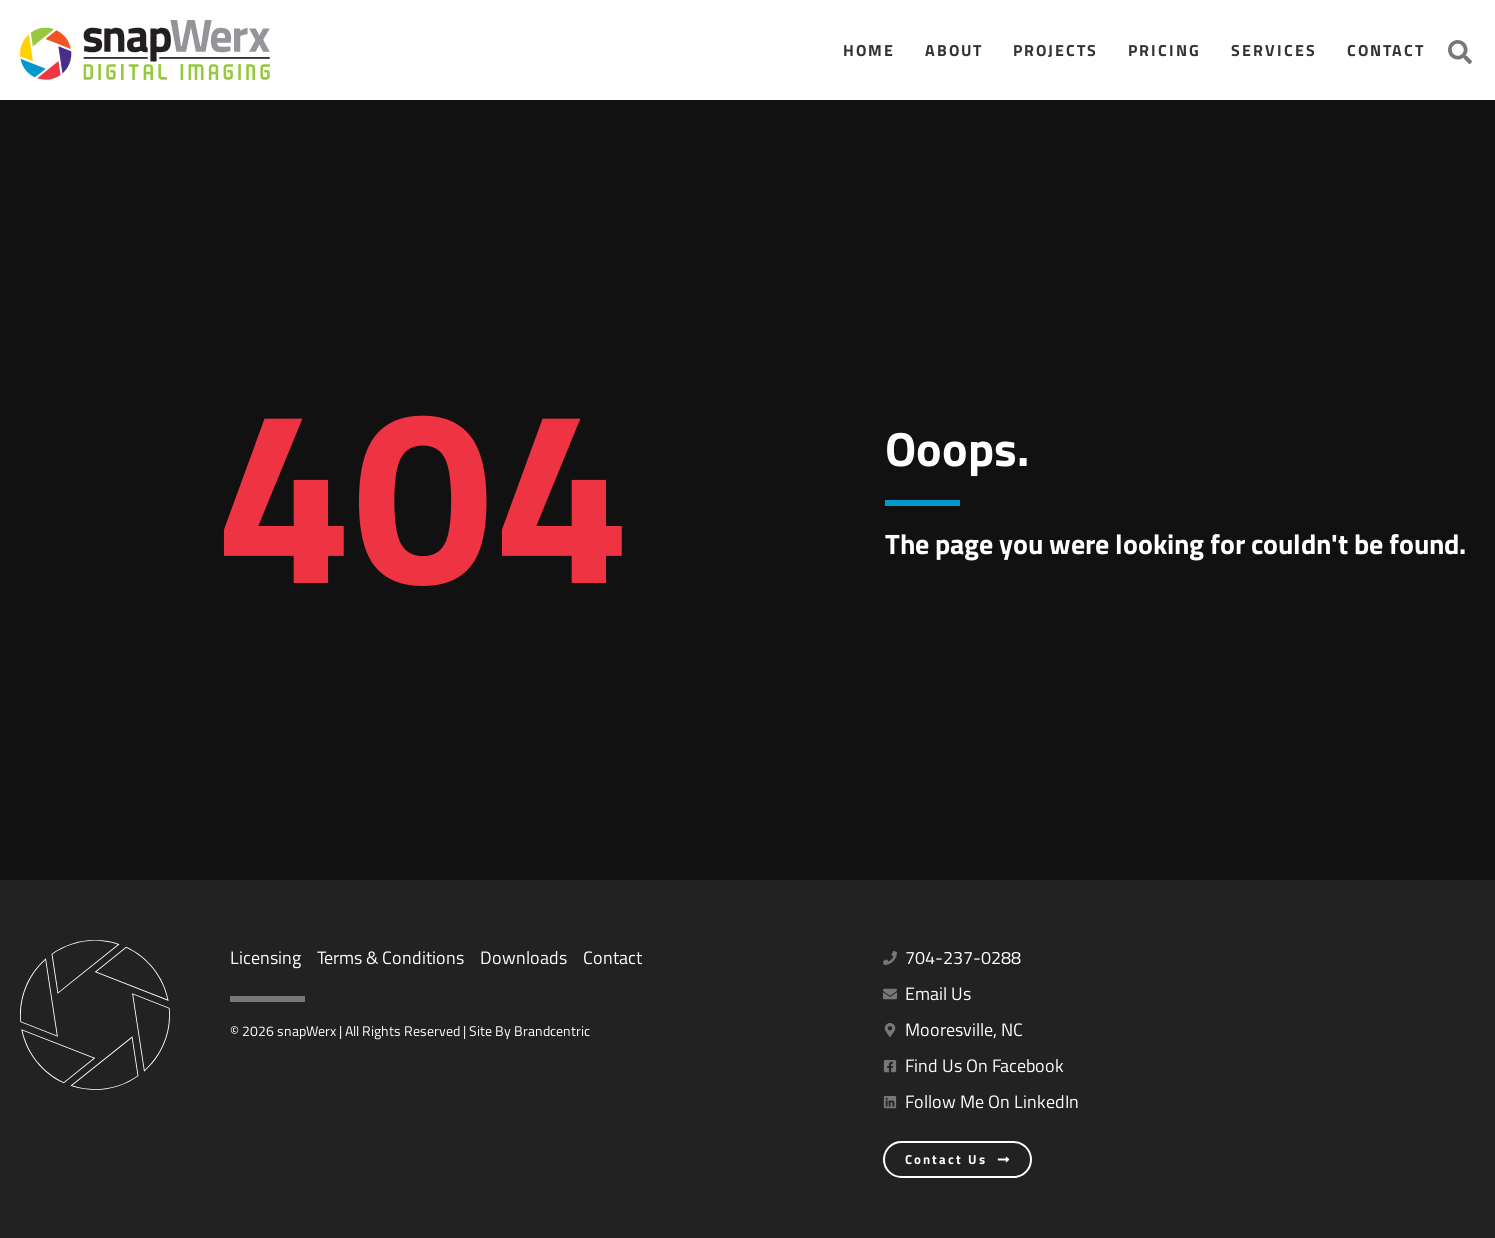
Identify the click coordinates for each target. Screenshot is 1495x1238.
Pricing (1164, 50)
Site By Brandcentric (529, 1030)
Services (1274, 50)
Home (869, 50)
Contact (1386, 50)
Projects (1055, 50)
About (954, 50)
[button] (1460, 52)
